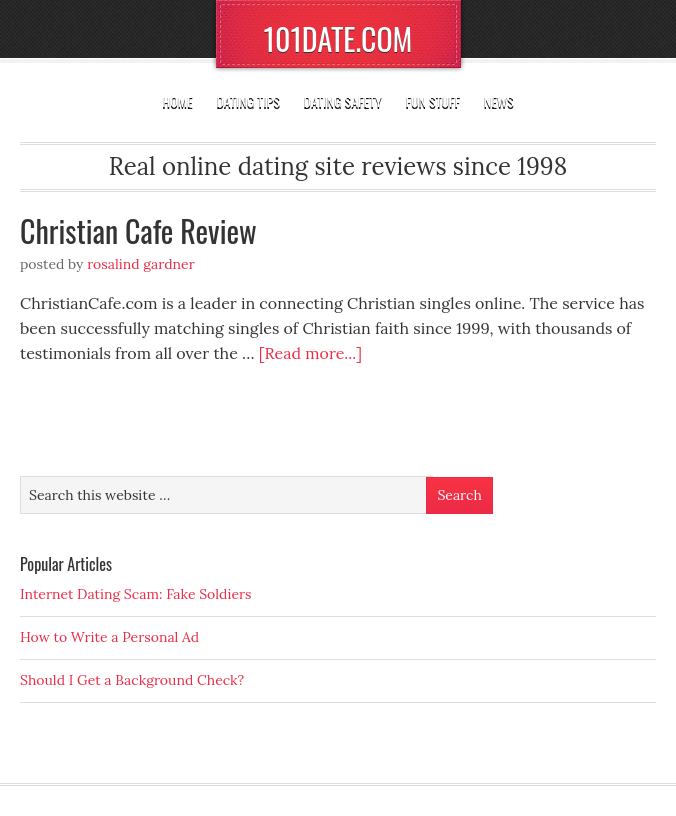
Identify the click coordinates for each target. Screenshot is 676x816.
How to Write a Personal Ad (109, 637)
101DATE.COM (338, 38)
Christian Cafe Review (138, 230)
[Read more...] (310, 353)
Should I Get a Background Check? (132, 680)
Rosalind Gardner (141, 264)
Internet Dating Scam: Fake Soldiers (136, 594)
